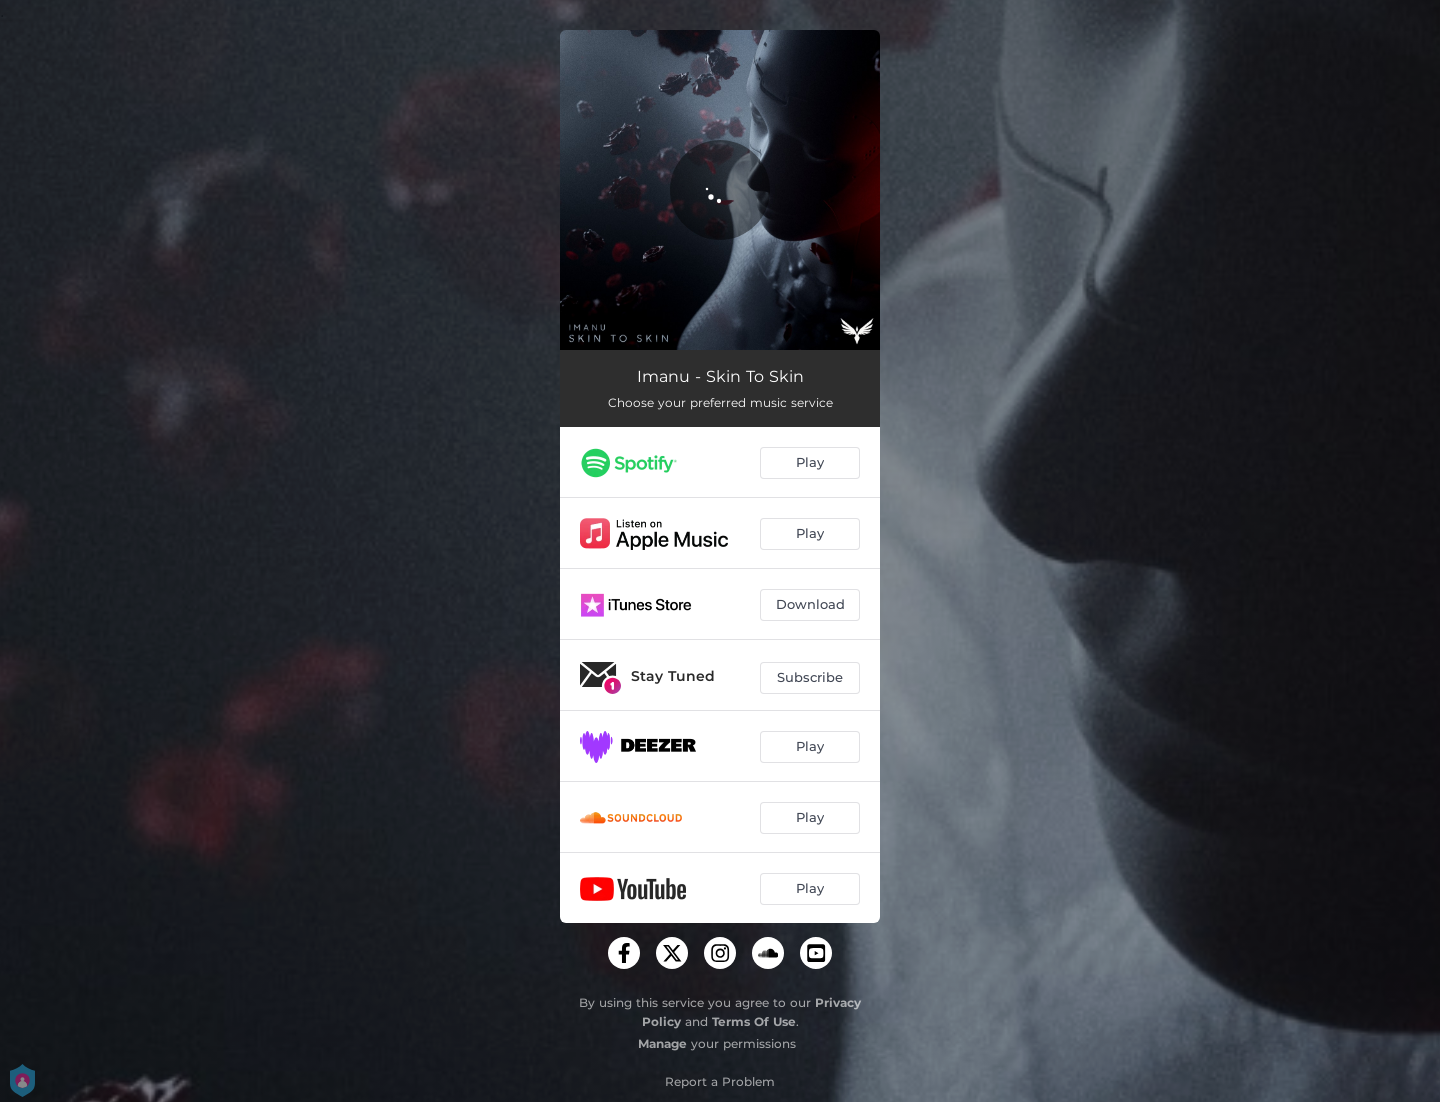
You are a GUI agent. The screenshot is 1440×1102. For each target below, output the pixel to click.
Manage (662, 1043)
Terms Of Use (754, 1021)
